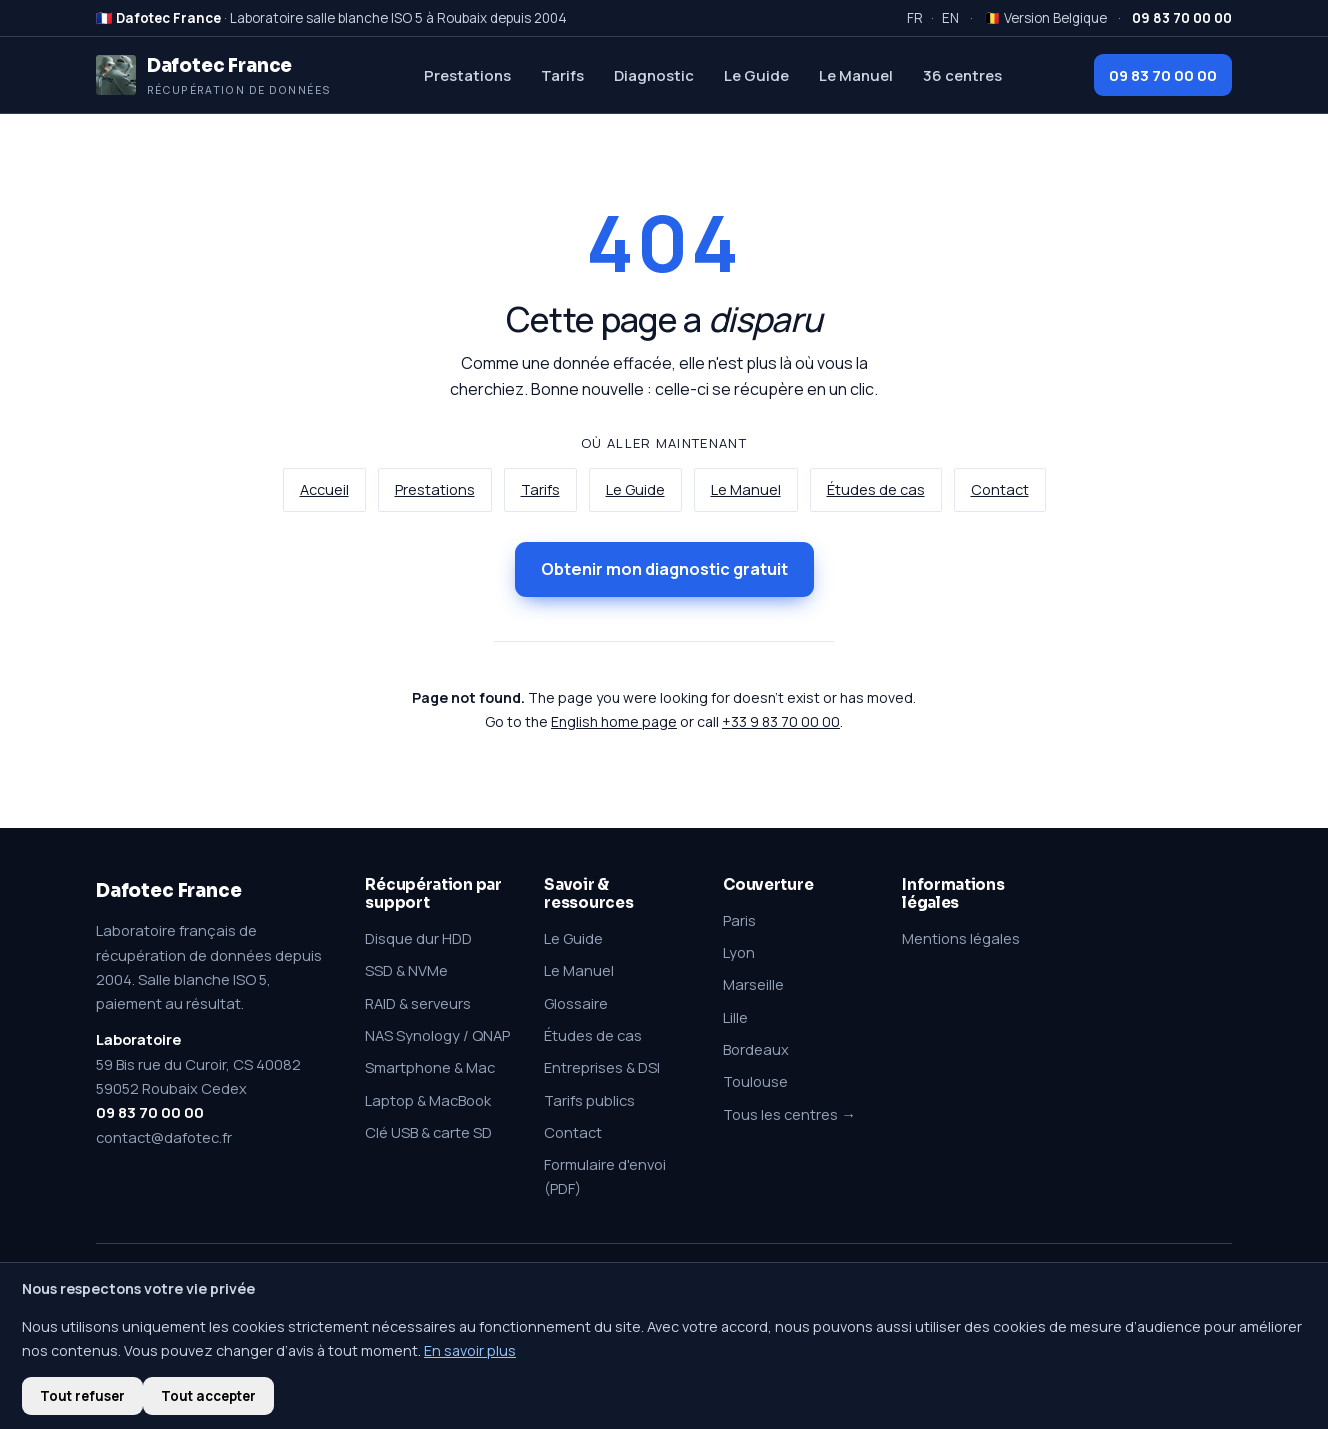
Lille (735, 1017)
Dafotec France (168, 890)
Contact (1000, 489)
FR (915, 18)
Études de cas (876, 489)
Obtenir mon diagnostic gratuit (664, 569)
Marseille (753, 984)
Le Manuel (856, 75)
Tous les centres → (789, 1114)
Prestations (467, 75)
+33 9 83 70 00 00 (781, 721)
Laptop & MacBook (428, 1100)
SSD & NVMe (406, 970)
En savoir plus (470, 1350)
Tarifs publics (589, 1100)
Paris (739, 920)
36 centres (962, 75)
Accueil (324, 489)
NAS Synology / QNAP (437, 1035)
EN (950, 18)
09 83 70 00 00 (1163, 75)
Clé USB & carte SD (428, 1132)
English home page (614, 721)
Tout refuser (82, 1396)
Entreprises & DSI (602, 1067)
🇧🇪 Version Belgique (1045, 18)
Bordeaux (756, 1049)
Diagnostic (654, 75)
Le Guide (756, 75)
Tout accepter (208, 1396)
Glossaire (576, 1003)
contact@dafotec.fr (164, 1137)
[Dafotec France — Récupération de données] (213, 75)
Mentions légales (961, 938)
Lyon (739, 952)
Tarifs (562, 75)
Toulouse (755, 1081)
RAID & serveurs (418, 1003)
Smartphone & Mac (430, 1067)
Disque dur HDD (418, 938)
